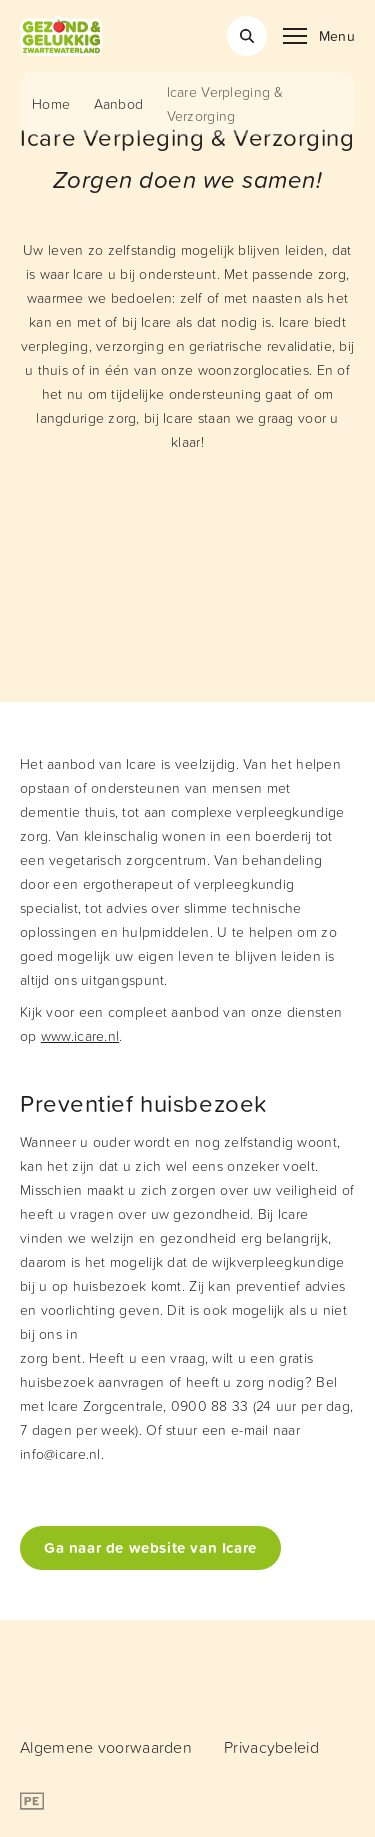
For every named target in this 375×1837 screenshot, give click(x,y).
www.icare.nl (80, 1035)
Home (51, 103)
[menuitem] (106, 1747)
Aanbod (119, 103)
